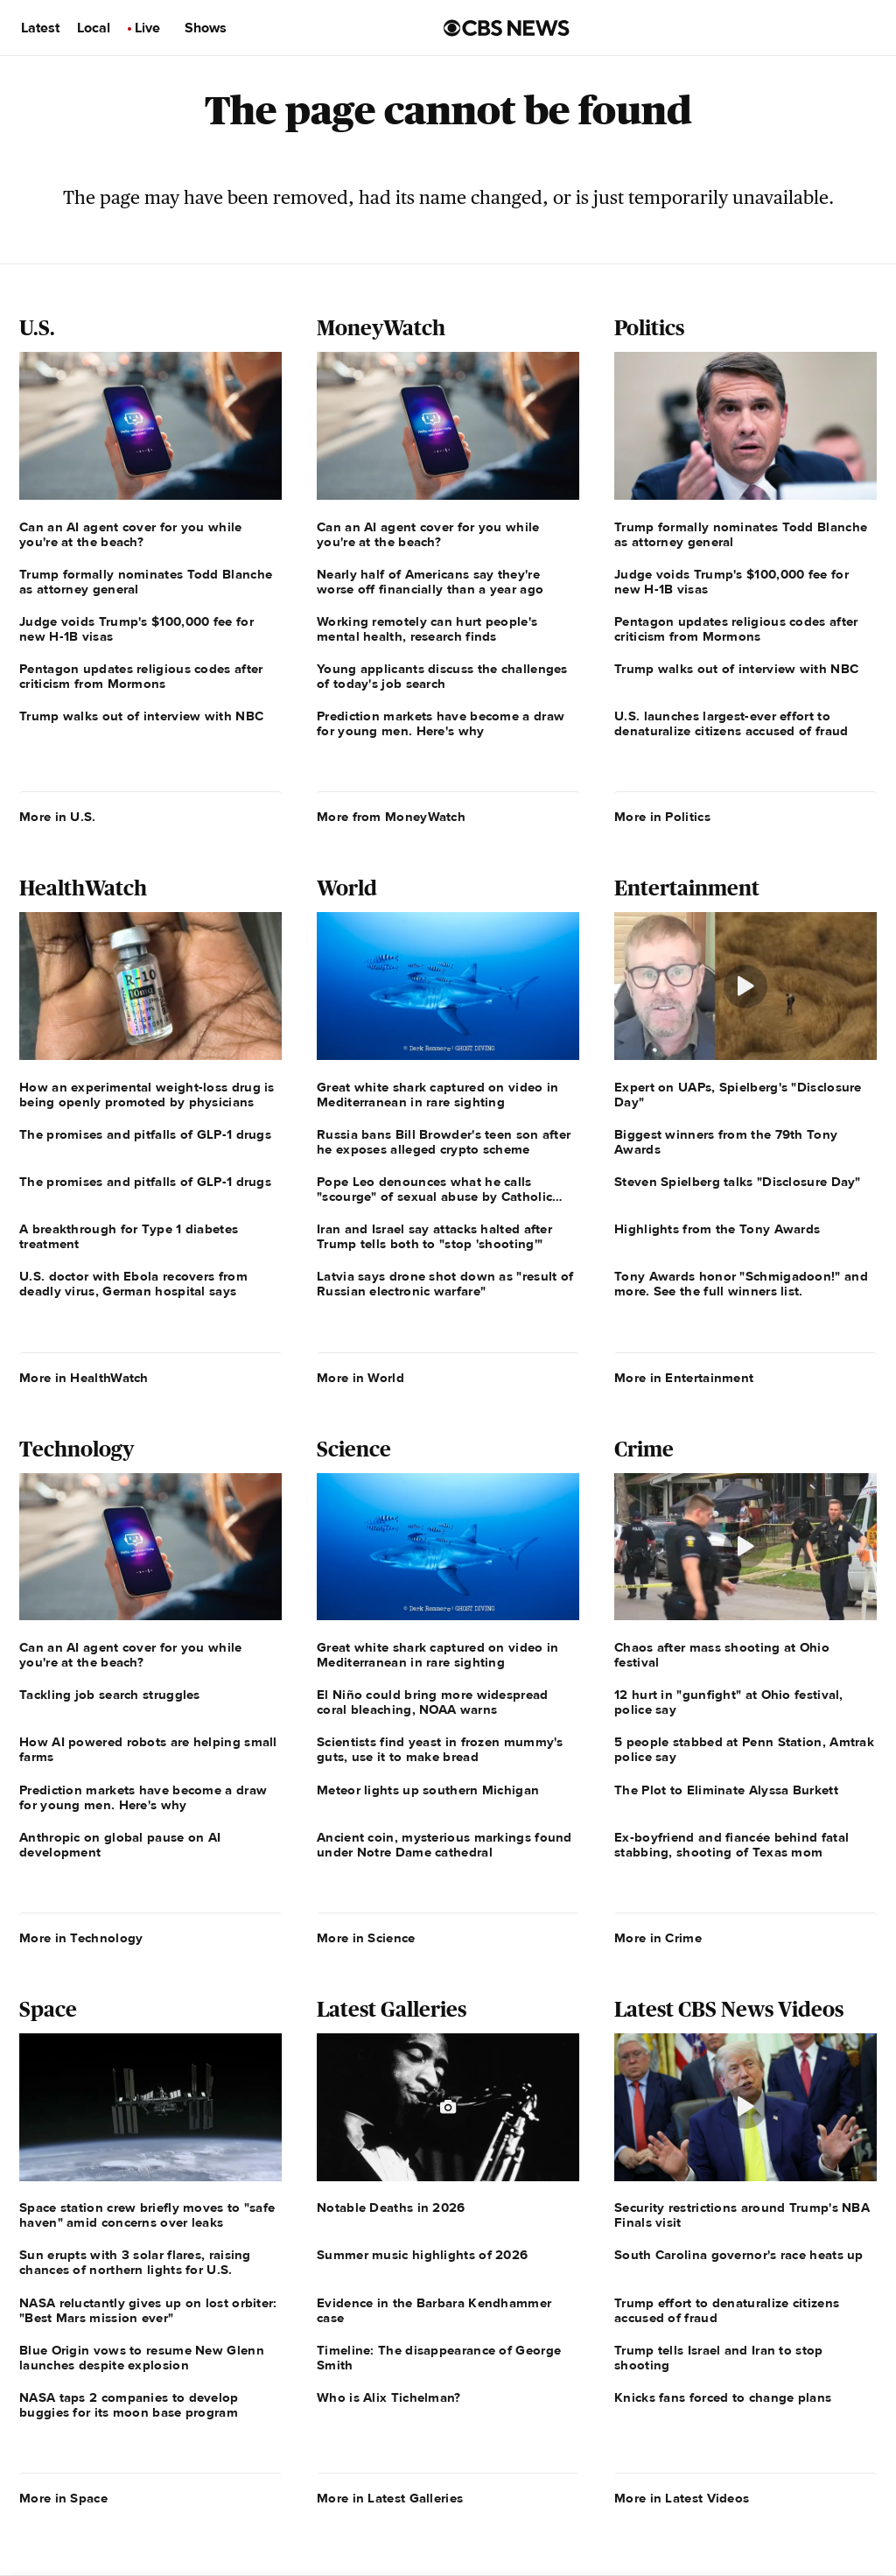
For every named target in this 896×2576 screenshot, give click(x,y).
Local (93, 28)
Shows (206, 28)
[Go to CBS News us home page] (507, 28)
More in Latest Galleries (390, 2498)
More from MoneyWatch (391, 817)
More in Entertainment (683, 1378)
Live (147, 28)
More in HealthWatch (84, 1378)
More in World (360, 1378)
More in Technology (81, 1938)
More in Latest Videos (681, 2498)
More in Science (366, 1938)
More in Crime (658, 1938)
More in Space (63, 2498)
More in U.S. (57, 817)
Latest (40, 28)
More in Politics (662, 817)
